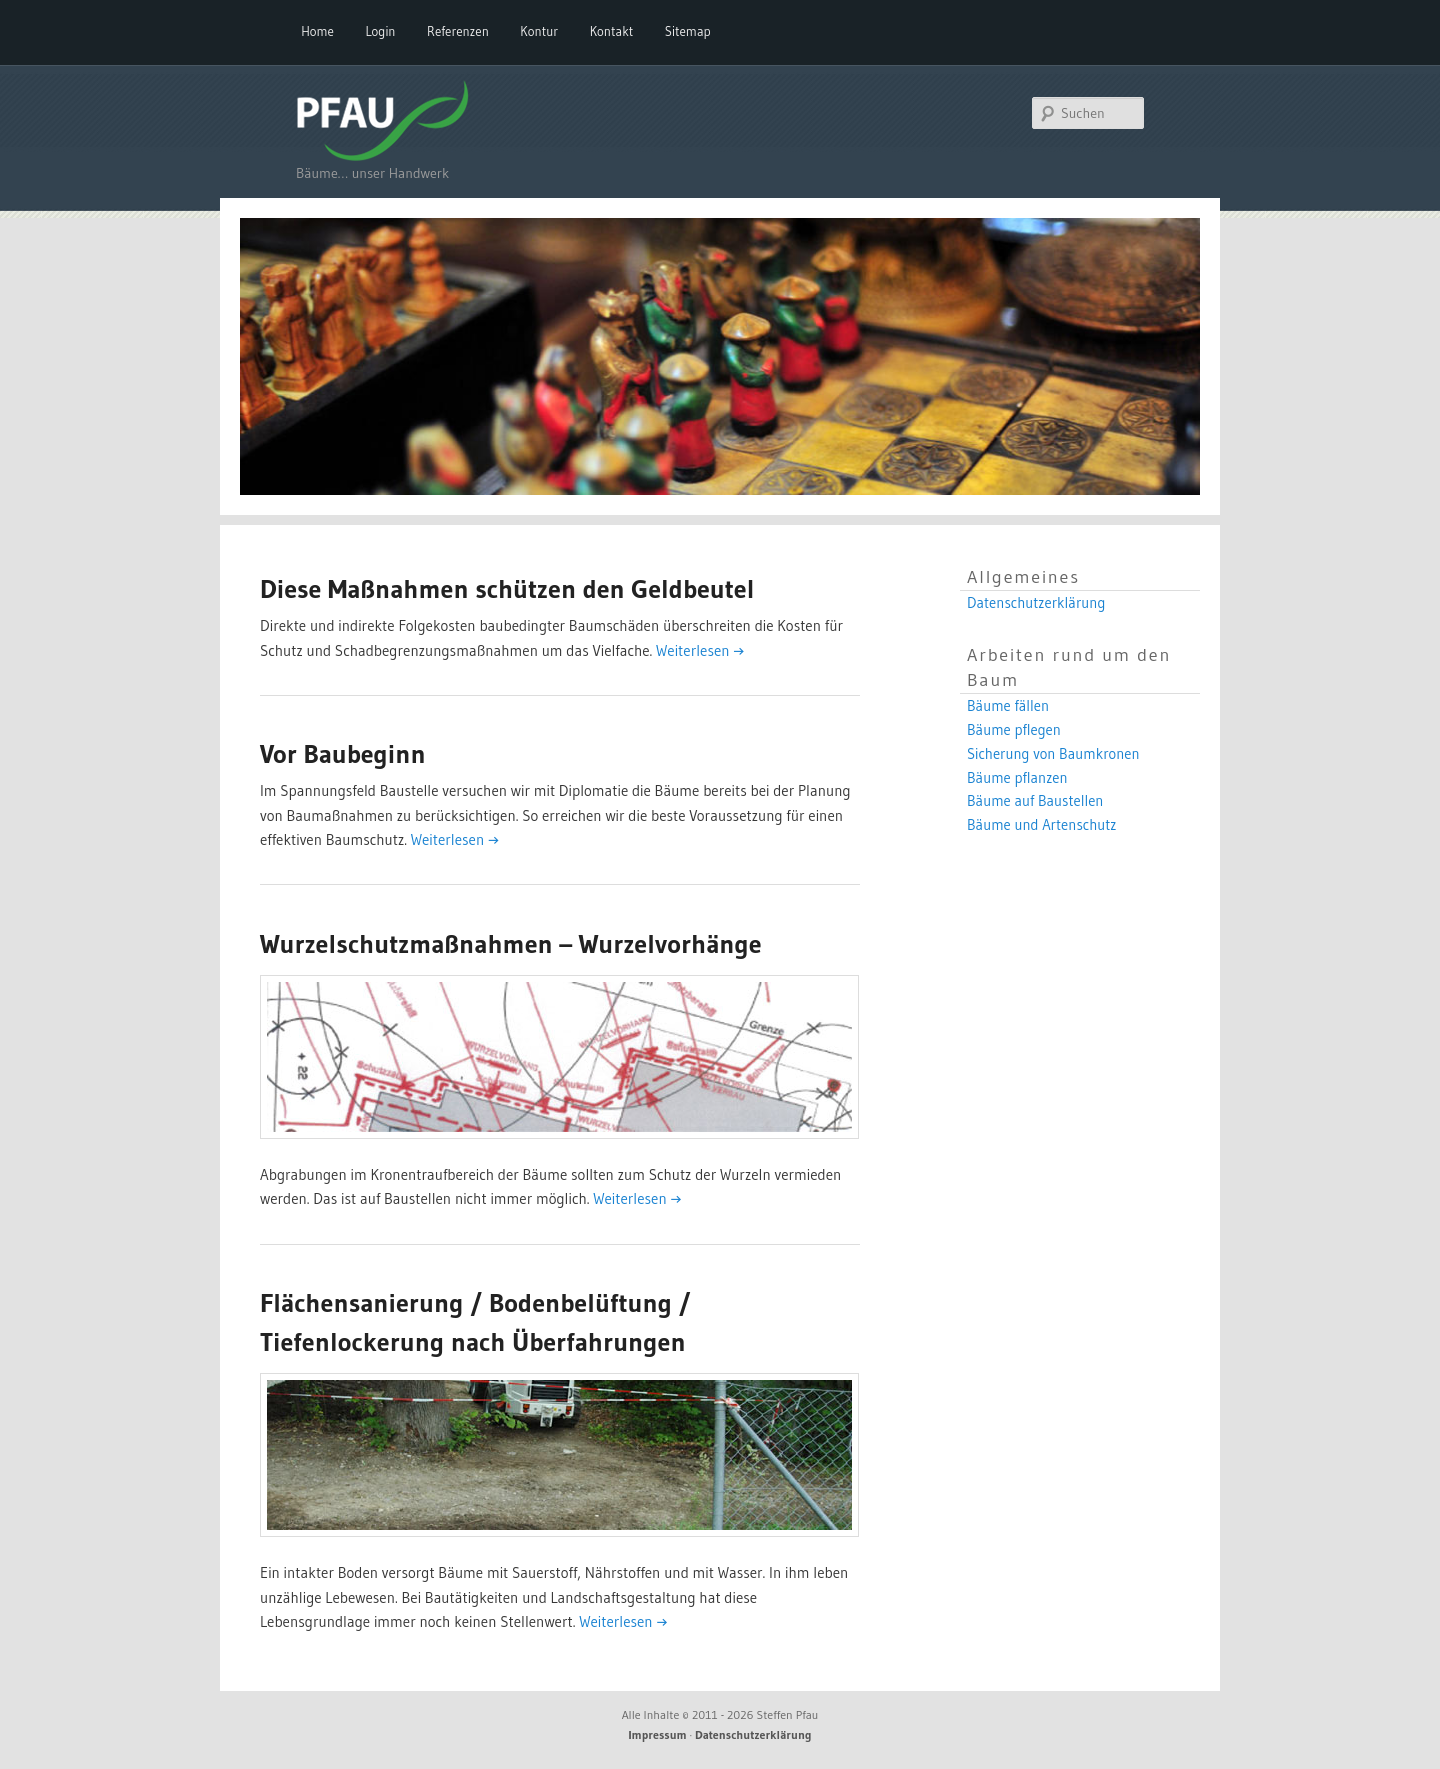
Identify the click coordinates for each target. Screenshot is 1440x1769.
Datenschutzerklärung (1036, 603)
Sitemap (688, 31)
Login (380, 31)
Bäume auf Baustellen (1035, 801)
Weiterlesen (700, 650)
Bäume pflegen (1014, 730)
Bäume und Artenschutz (1042, 825)
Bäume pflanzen (1017, 778)
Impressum (658, 1734)
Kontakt (612, 31)
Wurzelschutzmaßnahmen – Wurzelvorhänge (511, 944)
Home (317, 31)
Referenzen (458, 31)
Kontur (539, 31)
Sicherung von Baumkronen (1053, 754)
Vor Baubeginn (343, 754)
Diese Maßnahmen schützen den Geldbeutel (507, 589)
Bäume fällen (1008, 706)
